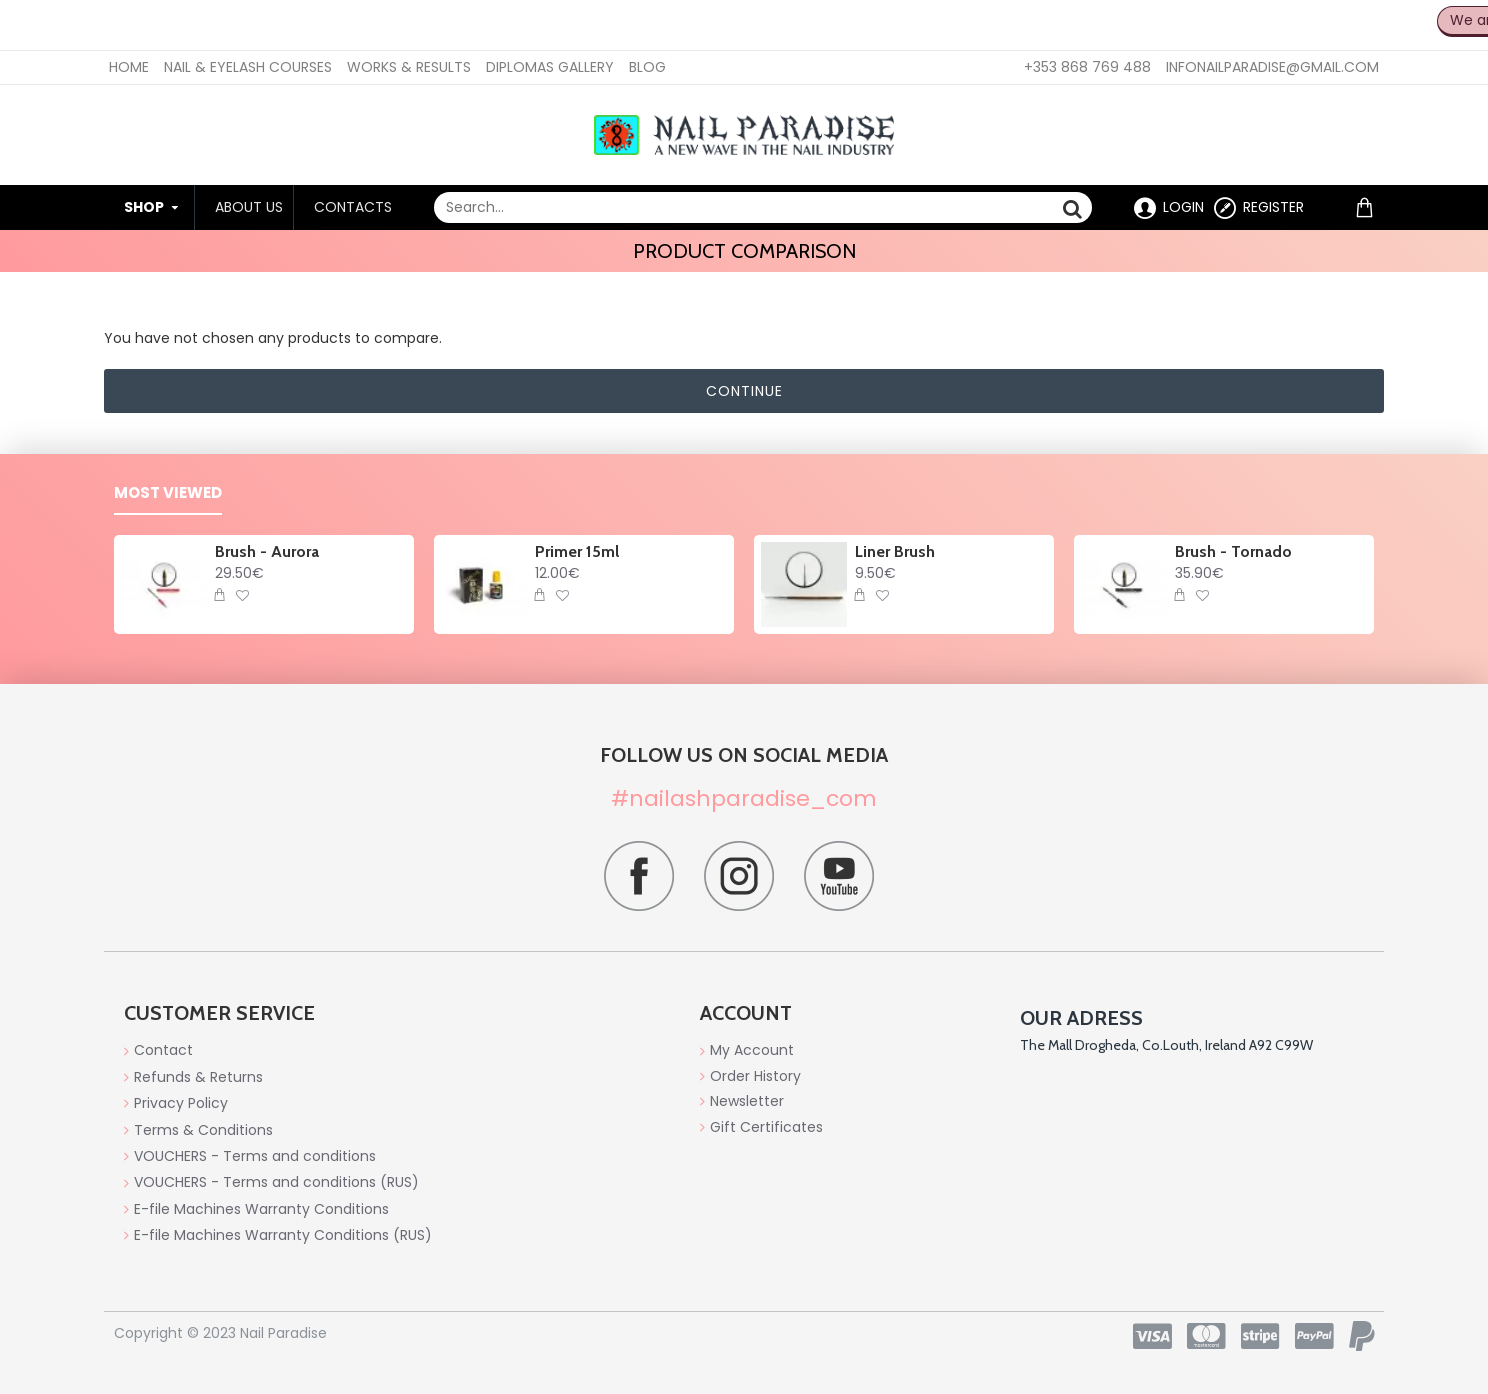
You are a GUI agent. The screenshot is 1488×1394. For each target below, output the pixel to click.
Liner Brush (895, 551)
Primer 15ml (577, 551)
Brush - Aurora (267, 551)
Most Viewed (168, 493)
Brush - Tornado (1233, 551)
